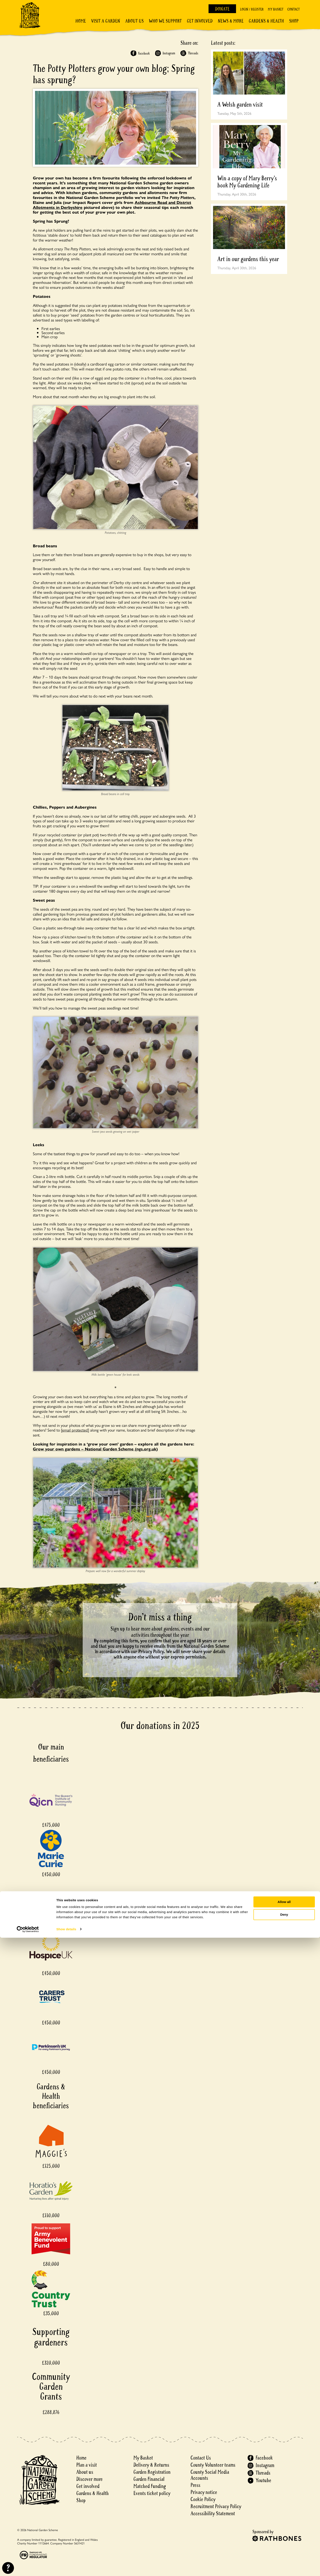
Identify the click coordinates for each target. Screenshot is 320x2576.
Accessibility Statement (212, 2513)
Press (195, 2485)
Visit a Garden (105, 21)
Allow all (284, 2540)
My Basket (275, 9)
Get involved (200, 21)
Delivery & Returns (151, 2465)
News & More (231, 21)
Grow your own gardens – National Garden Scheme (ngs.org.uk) (95, 1449)
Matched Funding (149, 2486)
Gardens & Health (266, 21)
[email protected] (75, 1430)
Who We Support (165, 21)
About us (84, 2472)
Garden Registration (152, 2472)
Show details (66, 2567)
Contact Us (200, 2458)
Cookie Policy (202, 2499)
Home (80, 21)
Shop (294, 21)
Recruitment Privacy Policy (215, 2506)
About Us (134, 21)
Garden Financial (149, 2479)
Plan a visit (86, 2465)
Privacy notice (203, 2492)
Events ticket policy (151, 2493)
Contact (293, 9)
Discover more (89, 2479)
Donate (222, 9)
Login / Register (252, 9)
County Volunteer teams (212, 2465)
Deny (284, 2553)
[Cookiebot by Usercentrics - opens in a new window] (28, 2567)
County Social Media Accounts (209, 2475)
